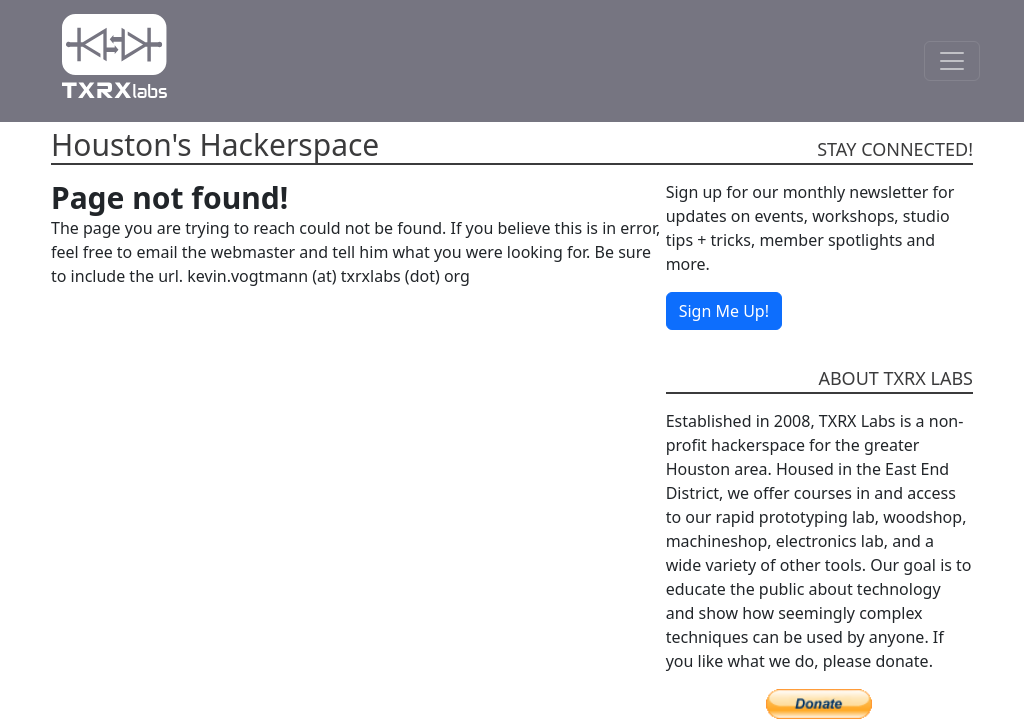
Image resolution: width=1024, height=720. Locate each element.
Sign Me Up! (724, 311)
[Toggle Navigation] (952, 61)
